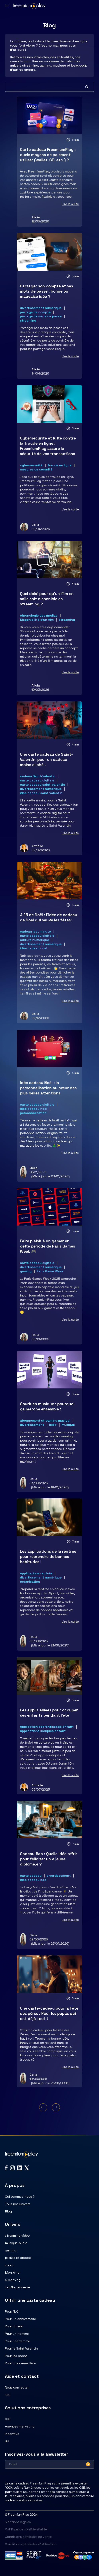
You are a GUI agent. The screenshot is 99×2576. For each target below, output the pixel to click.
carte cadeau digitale (37, 780)
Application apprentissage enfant (47, 1727)
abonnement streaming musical (45, 1420)
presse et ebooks (18, 2258)
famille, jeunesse (17, 2287)
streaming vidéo (17, 2235)
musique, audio (16, 2243)
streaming (28, 320)
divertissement (32, 1425)
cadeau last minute (35, 931)
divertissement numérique (41, 308)
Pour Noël (12, 2311)
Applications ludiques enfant (43, 1731)
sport (9, 2265)
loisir (52, 1425)
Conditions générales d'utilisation (30, 2544)
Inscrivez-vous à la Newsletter (36, 2454)
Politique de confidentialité (26, 2529)
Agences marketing (20, 2426)
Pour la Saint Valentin (21, 2348)
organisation (30, 1581)
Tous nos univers (17, 2204)
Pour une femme (17, 2341)
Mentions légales (18, 2522)
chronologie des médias (38, 615)
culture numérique (34, 940)
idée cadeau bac (33, 1880)
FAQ (8, 2395)
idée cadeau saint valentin (41, 793)
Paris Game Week (50, 1271)
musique (68, 1425)
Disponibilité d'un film (37, 620)
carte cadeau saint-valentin (42, 784)
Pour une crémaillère (20, 2363)
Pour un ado (14, 2326)
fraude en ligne (59, 465)
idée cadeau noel (33, 948)
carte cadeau (31, 1875)
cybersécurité (31, 465)
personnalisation (33, 1113)
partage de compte (35, 312)
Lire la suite (70, 204)
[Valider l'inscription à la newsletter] (88, 2464)
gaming (26, 1271)
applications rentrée (36, 1573)
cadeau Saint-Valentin (37, 776)
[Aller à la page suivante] (55, 2107)
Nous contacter (17, 2387)
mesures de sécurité (36, 469)
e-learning (13, 2280)
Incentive (12, 2434)
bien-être (12, 2272)
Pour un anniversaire (20, 2319)
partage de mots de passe (41, 316)
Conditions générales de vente (28, 2537)
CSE (8, 2419)
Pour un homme (17, 2334)
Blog (8, 2211)
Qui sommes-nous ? (20, 2196)
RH (7, 2441)
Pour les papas (16, 2356)
